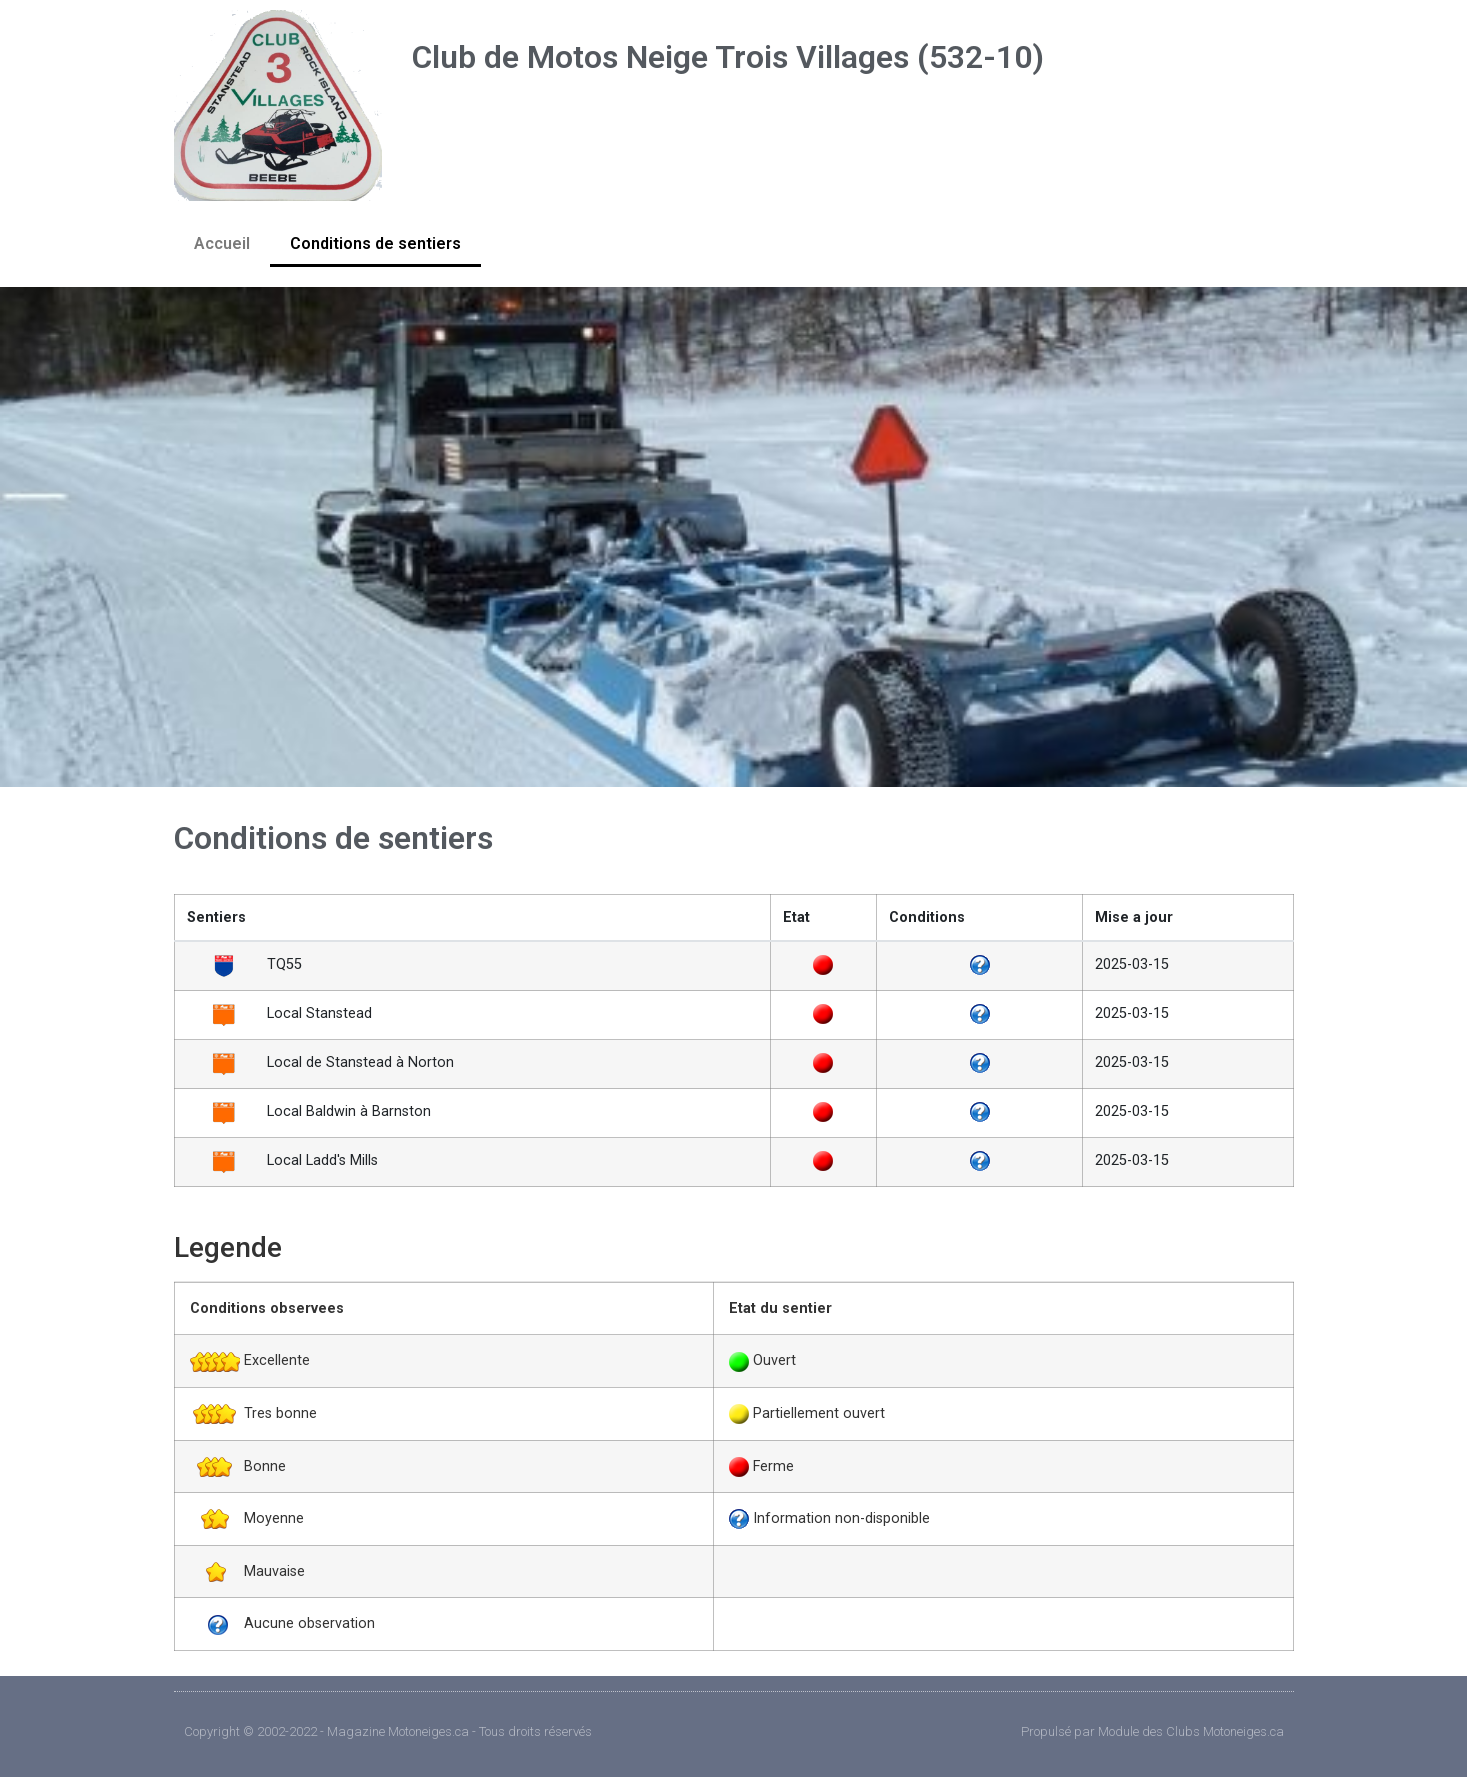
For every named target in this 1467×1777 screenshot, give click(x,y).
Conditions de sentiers (375, 243)
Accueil (222, 243)
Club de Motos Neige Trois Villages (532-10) (728, 57)
